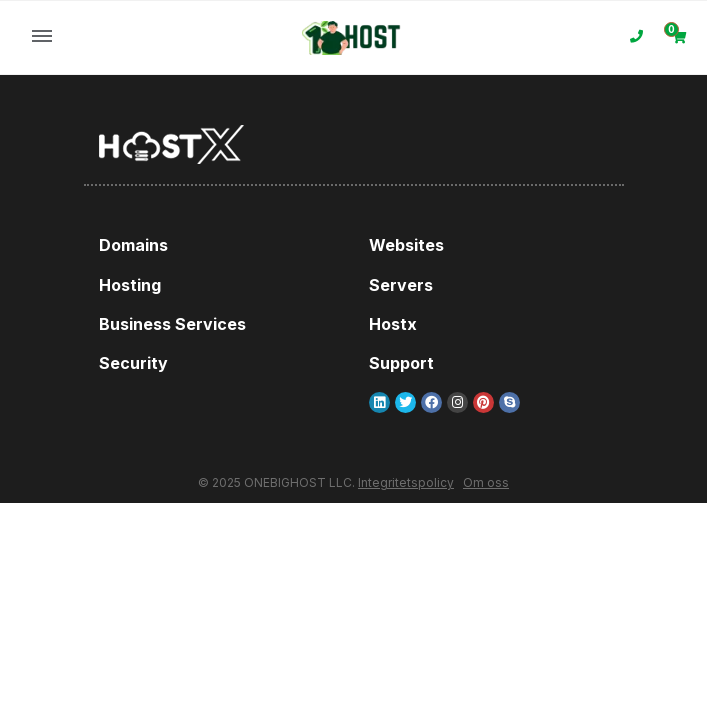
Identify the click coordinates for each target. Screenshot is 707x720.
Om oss (486, 482)
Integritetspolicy (406, 482)
